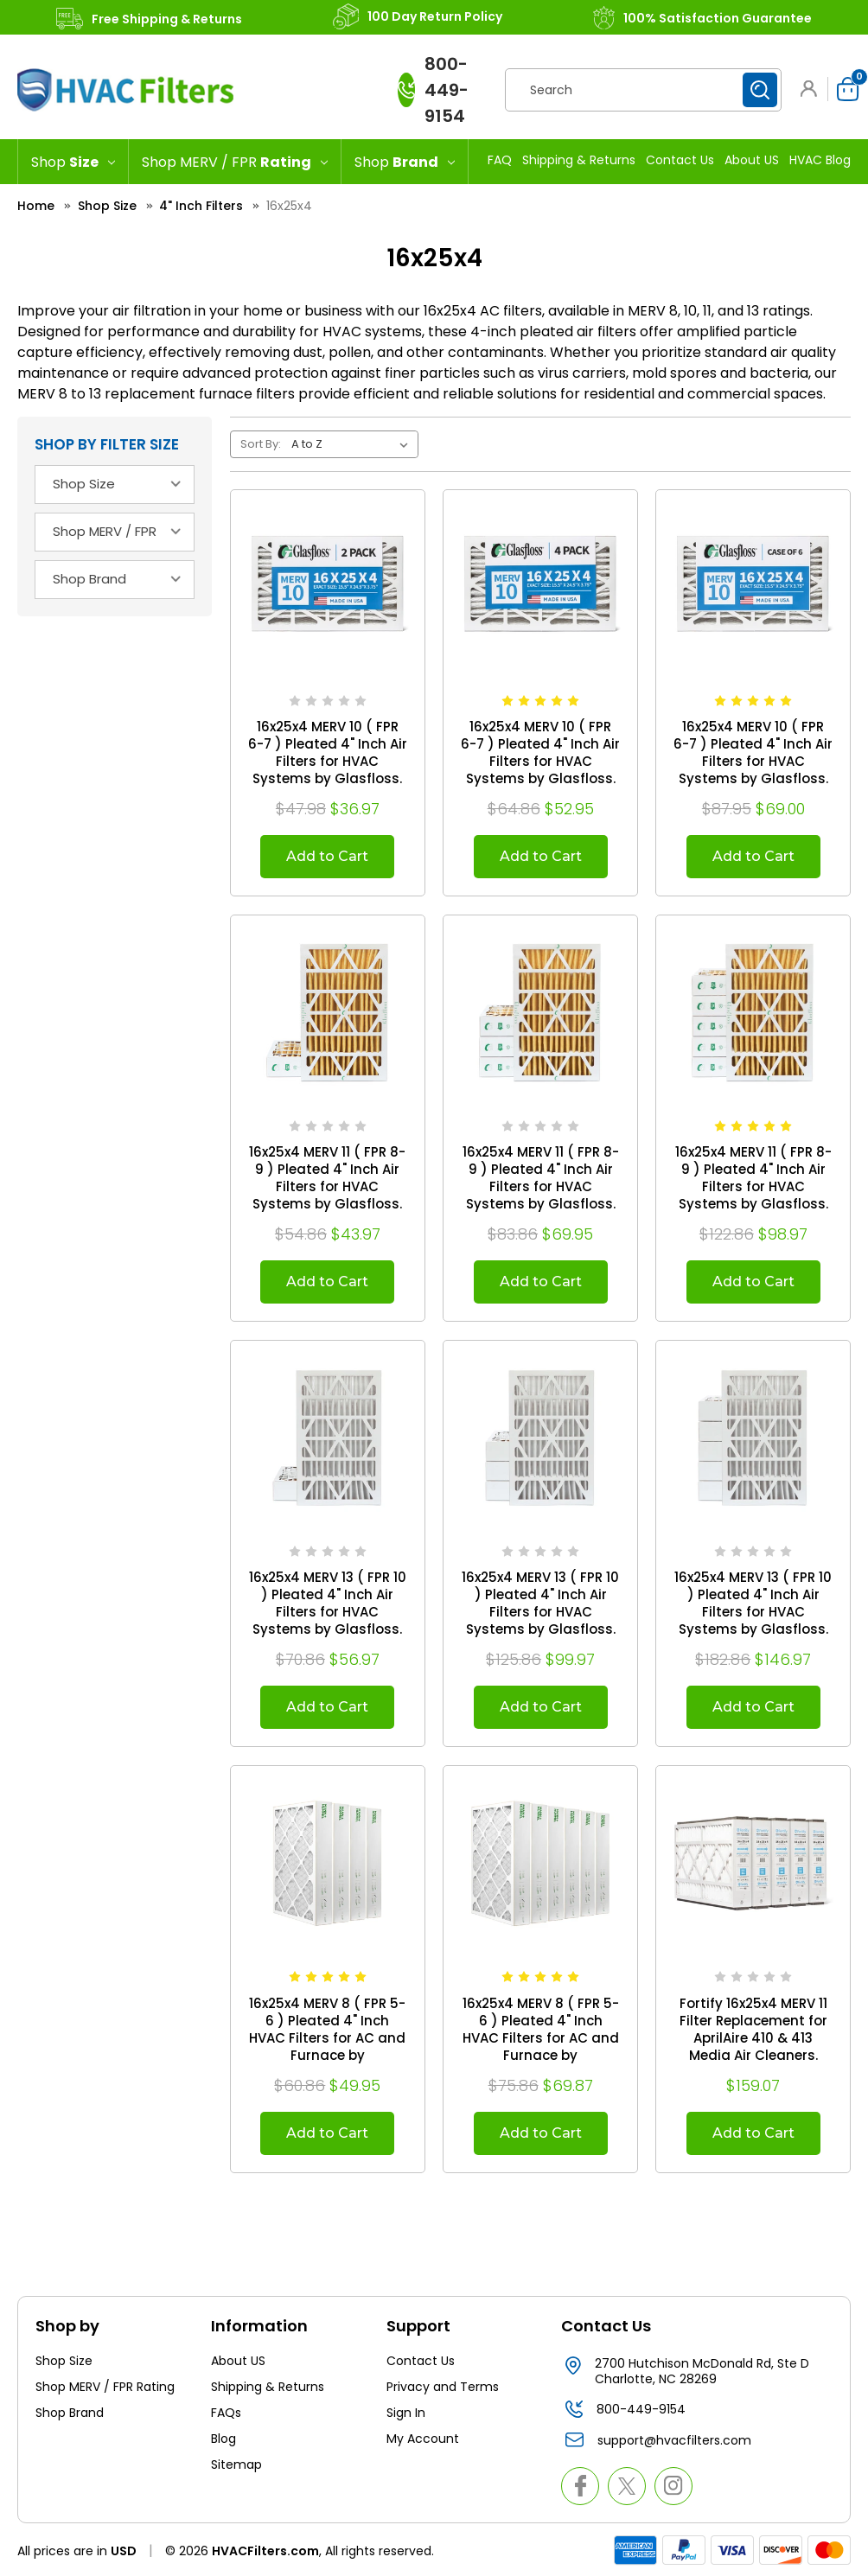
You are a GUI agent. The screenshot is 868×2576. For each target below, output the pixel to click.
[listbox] (353, 444)
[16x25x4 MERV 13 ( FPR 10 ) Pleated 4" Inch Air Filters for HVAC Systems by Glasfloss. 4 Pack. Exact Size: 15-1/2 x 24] (540, 1437)
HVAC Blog (820, 160)
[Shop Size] (73, 161)
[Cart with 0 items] (843, 89)
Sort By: (260, 444)
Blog (223, 2438)
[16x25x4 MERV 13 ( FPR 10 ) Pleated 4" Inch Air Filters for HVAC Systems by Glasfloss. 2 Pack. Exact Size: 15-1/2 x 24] (327, 1437)
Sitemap (236, 2464)
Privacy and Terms (442, 2386)
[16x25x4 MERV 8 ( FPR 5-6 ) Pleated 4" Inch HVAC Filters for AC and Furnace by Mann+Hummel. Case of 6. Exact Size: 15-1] (540, 1863)
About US (751, 160)
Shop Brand (69, 2412)
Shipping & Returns (578, 160)
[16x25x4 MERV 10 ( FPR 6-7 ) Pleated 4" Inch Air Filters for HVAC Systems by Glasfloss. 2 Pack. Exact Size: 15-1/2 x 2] (327, 587)
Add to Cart (327, 856)
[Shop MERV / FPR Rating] (235, 161)
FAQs (226, 2412)
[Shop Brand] (405, 161)
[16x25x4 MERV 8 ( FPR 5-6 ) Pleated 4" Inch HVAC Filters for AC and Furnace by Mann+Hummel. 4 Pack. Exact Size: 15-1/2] (327, 1863)
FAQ (500, 160)
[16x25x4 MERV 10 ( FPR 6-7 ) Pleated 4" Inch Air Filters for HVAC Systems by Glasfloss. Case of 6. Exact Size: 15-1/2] (753, 587)
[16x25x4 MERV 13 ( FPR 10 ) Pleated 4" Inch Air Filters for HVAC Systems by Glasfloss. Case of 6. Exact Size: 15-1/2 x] (753, 1437)
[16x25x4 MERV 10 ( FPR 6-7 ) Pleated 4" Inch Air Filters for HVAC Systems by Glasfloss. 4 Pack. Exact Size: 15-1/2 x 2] (540, 587)
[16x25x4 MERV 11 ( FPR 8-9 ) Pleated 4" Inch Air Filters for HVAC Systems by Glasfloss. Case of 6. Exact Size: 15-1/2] (753, 1012)
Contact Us (680, 160)
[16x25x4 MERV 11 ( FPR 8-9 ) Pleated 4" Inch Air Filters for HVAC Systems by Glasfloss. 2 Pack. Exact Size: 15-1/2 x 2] (327, 1012)
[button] (812, 88)
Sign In (405, 2412)
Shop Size (64, 2360)
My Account (422, 2438)
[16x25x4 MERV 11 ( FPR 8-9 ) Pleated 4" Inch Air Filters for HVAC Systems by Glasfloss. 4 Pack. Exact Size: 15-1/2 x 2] (540, 1012)
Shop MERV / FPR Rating (105, 2386)
